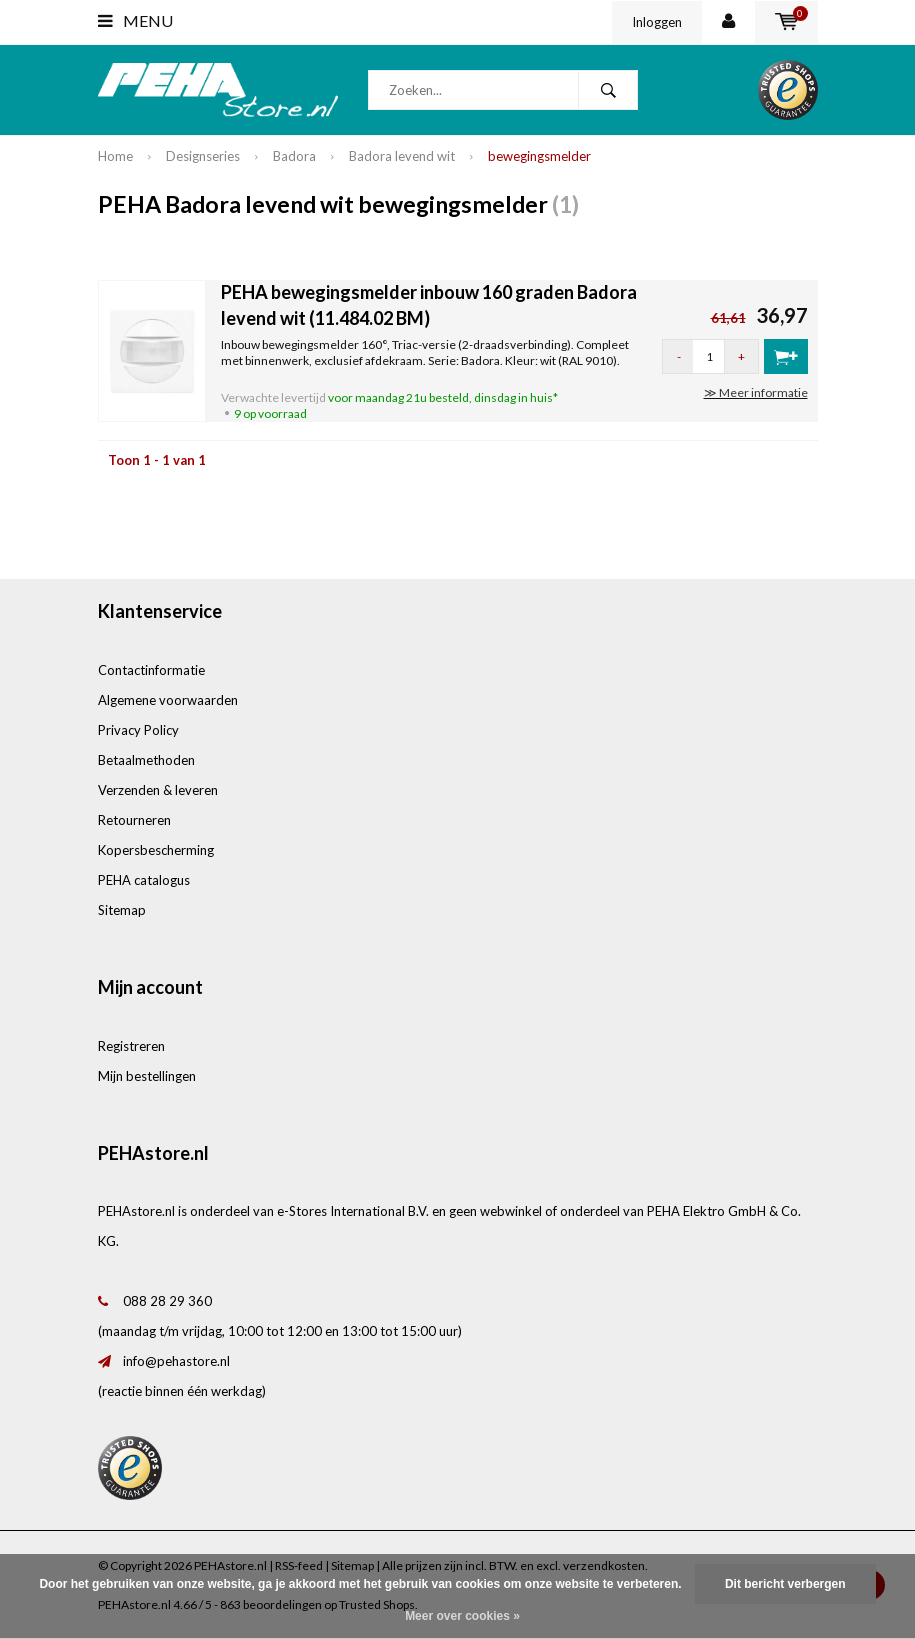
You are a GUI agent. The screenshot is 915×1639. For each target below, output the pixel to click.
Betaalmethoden (146, 760)
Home (115, 156)
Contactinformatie (151, 670)
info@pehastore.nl (176, 1361)
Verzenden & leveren (158, 790)
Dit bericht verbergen (785, 1584)
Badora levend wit (402, 156)
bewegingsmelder (539, 156)
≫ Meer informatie (756, 392)
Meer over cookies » (462, 1616)
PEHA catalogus (144, 880)
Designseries (203, 156)
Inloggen (657, 22)
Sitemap (122, 910)
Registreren (131, 1046)
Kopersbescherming (156, 850)
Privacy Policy (138, 730)
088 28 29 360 (167, 1301)
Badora (294, 156)
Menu (135, 20)
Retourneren (134, 820)
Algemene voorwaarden (168, 700)
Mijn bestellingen (147, 1076)
